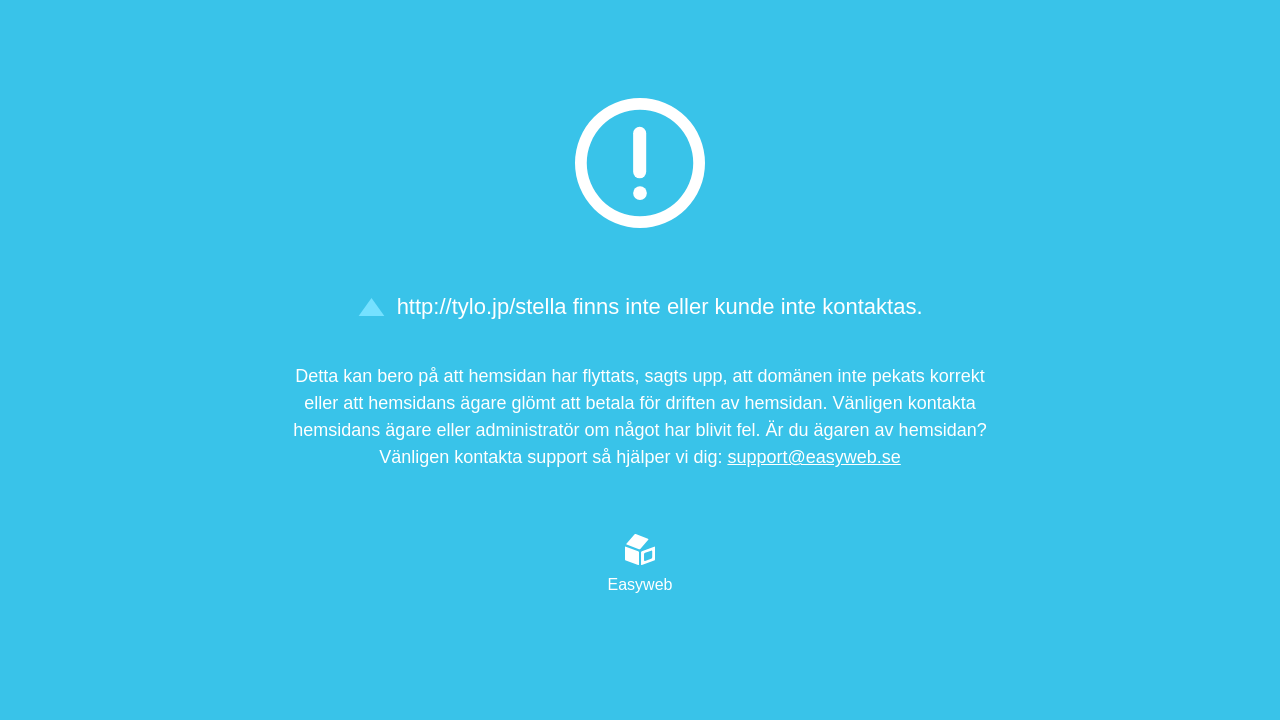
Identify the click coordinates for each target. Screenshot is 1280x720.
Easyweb (640, 563)
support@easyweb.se (813, 457)
